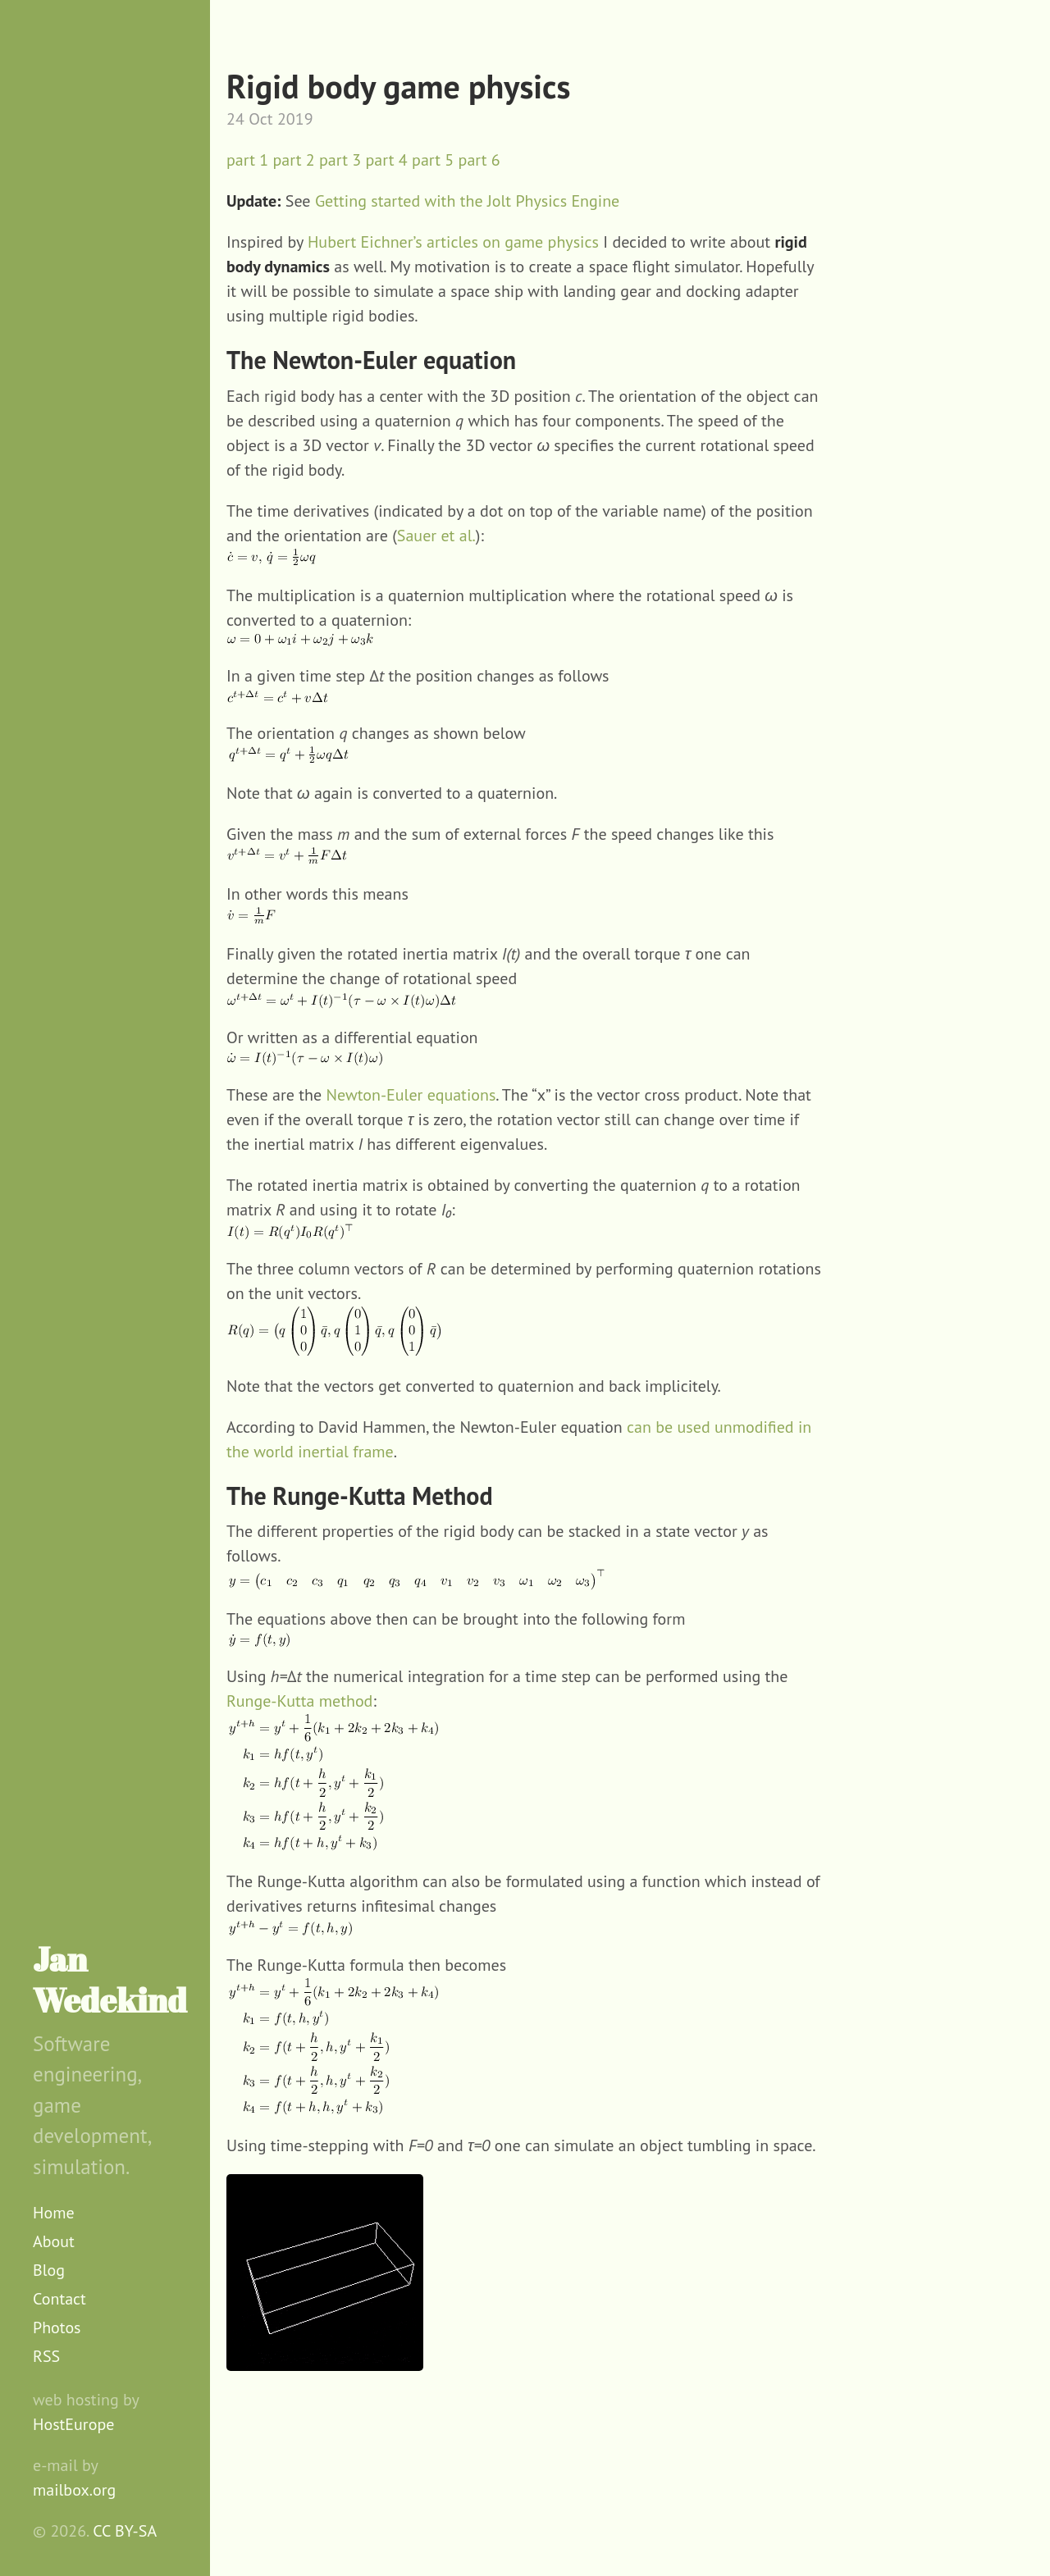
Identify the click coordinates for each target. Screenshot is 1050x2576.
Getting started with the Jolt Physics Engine (467, 201)
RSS (46, 2356)
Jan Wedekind (110, 1979)
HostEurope (73, 2424)
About (54, 2241)
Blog (49, 2270)
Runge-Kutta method (299, 1701)
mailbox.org (74, 2490)
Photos (57, 2327)
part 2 (294, 160)
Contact (59, 2298)
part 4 (387, 160)
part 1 (247, 160)
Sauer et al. (436, 535)
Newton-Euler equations (411, 1095)
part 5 (433, 160)
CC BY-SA (125, 2531)
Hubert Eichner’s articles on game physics (453, 242)
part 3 (340, 160)
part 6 (479, 160)
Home (54, 2212)
